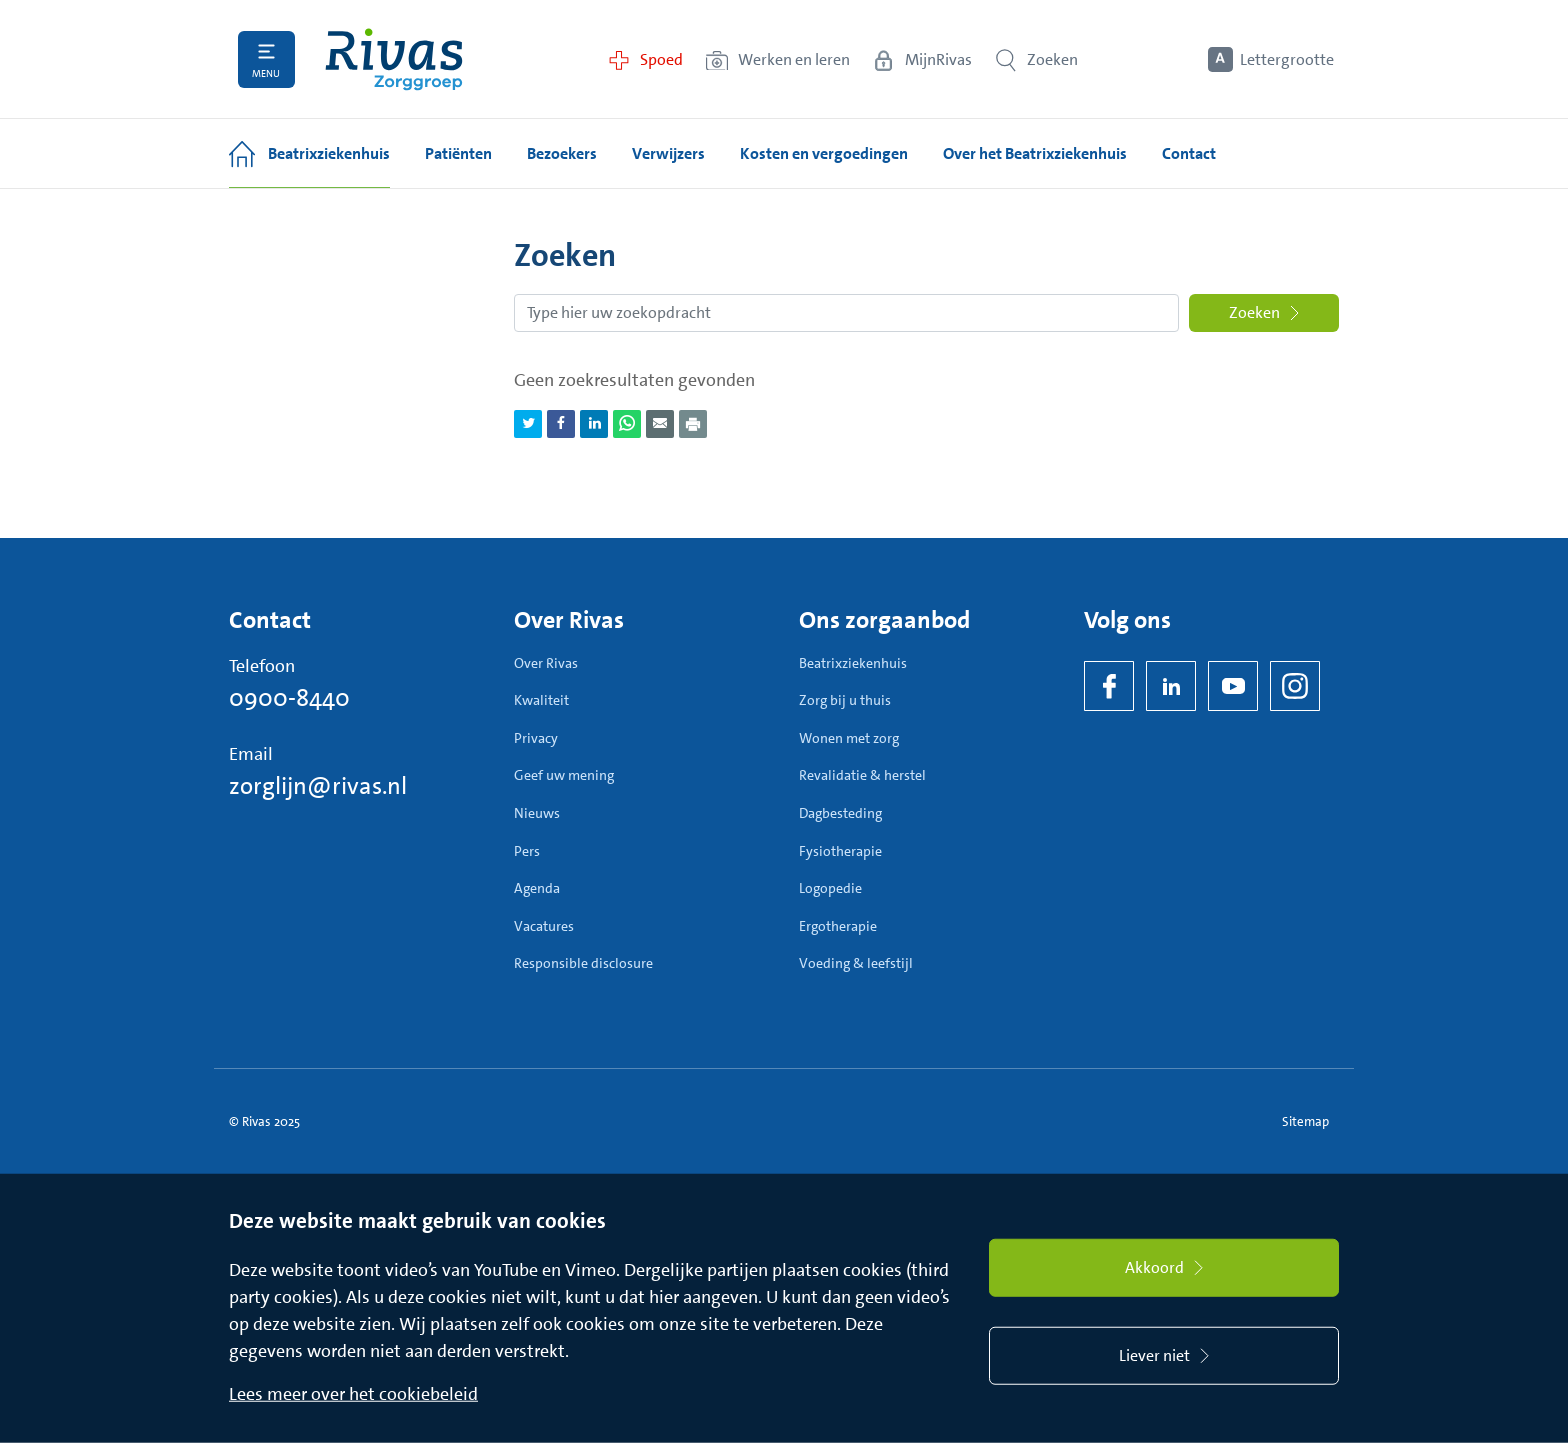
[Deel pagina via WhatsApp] (627, 424)
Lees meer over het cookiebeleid (353, 1394)
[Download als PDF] (693, 424)
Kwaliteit (541, 700)
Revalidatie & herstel (862, 775)
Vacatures (544, 926)
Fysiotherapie (840, 851)
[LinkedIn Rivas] (1171, 686)
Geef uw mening (564, 775)
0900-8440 (289, 698)
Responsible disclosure (583, 963)
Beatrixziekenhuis (853, 663)
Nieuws (537, 813)
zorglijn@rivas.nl (318, 786)
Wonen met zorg (849, 738)
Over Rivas (546, 663)
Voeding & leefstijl (856, 963)
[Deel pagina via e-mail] (660, 424)
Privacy (536, 738)
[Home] (394, 59)
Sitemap (1305, 1121)
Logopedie (830, 888)
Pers (527, 851)
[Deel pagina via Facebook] (561, 424)
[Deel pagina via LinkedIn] (594, 424)
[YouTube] (1233, 686)
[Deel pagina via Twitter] (528, 424)
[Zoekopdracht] (846, 313)
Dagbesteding (840, 813)
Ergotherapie (838, 926)
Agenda (537, 888)
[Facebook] (1109, 686)
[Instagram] (1295, 686)
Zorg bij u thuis (845, 700)
